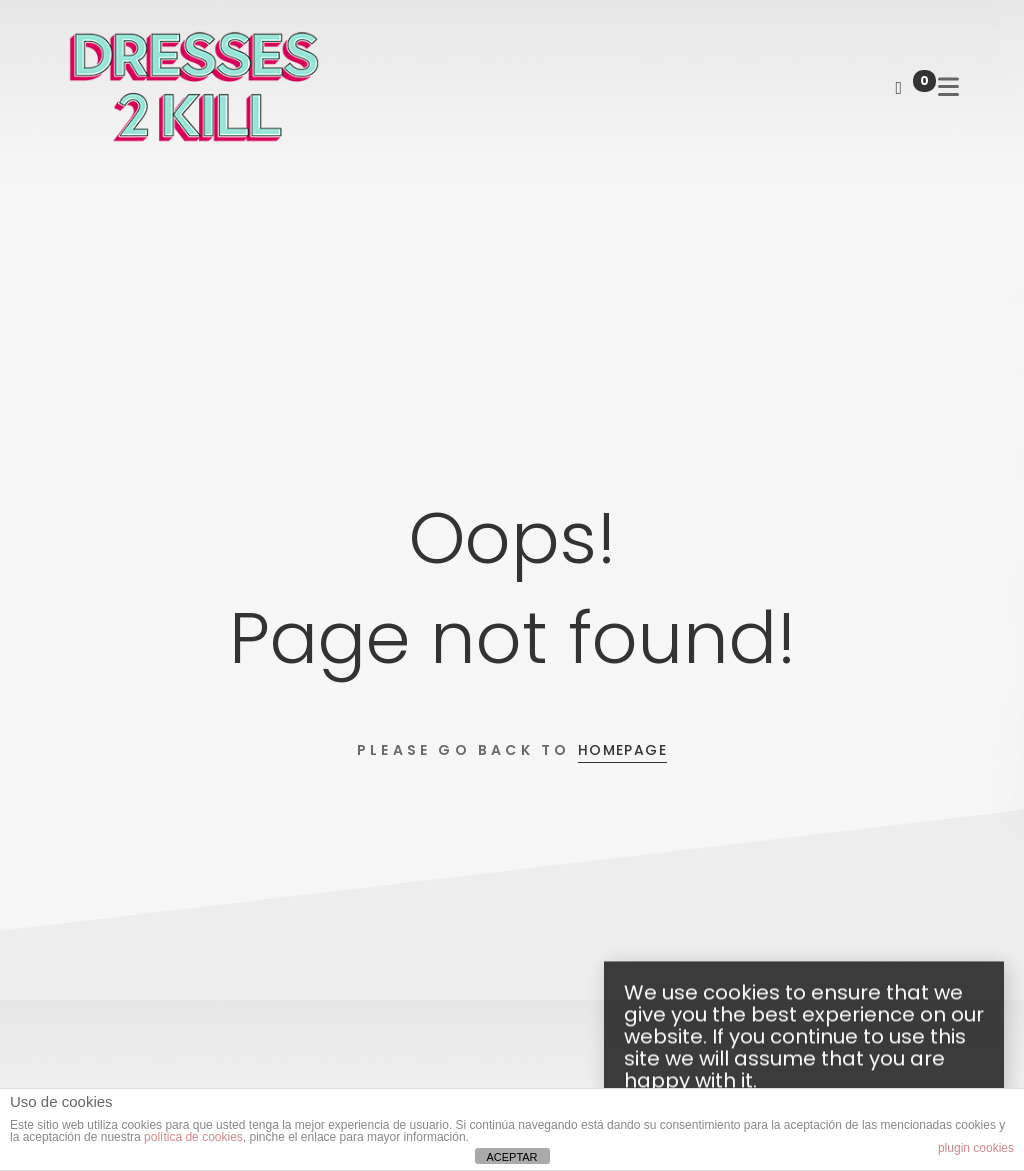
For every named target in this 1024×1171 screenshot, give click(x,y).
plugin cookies (976, 1148)
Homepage (622, 750)
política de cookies (193, 1137)
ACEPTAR (511, 1157)
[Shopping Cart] (898, 87)
